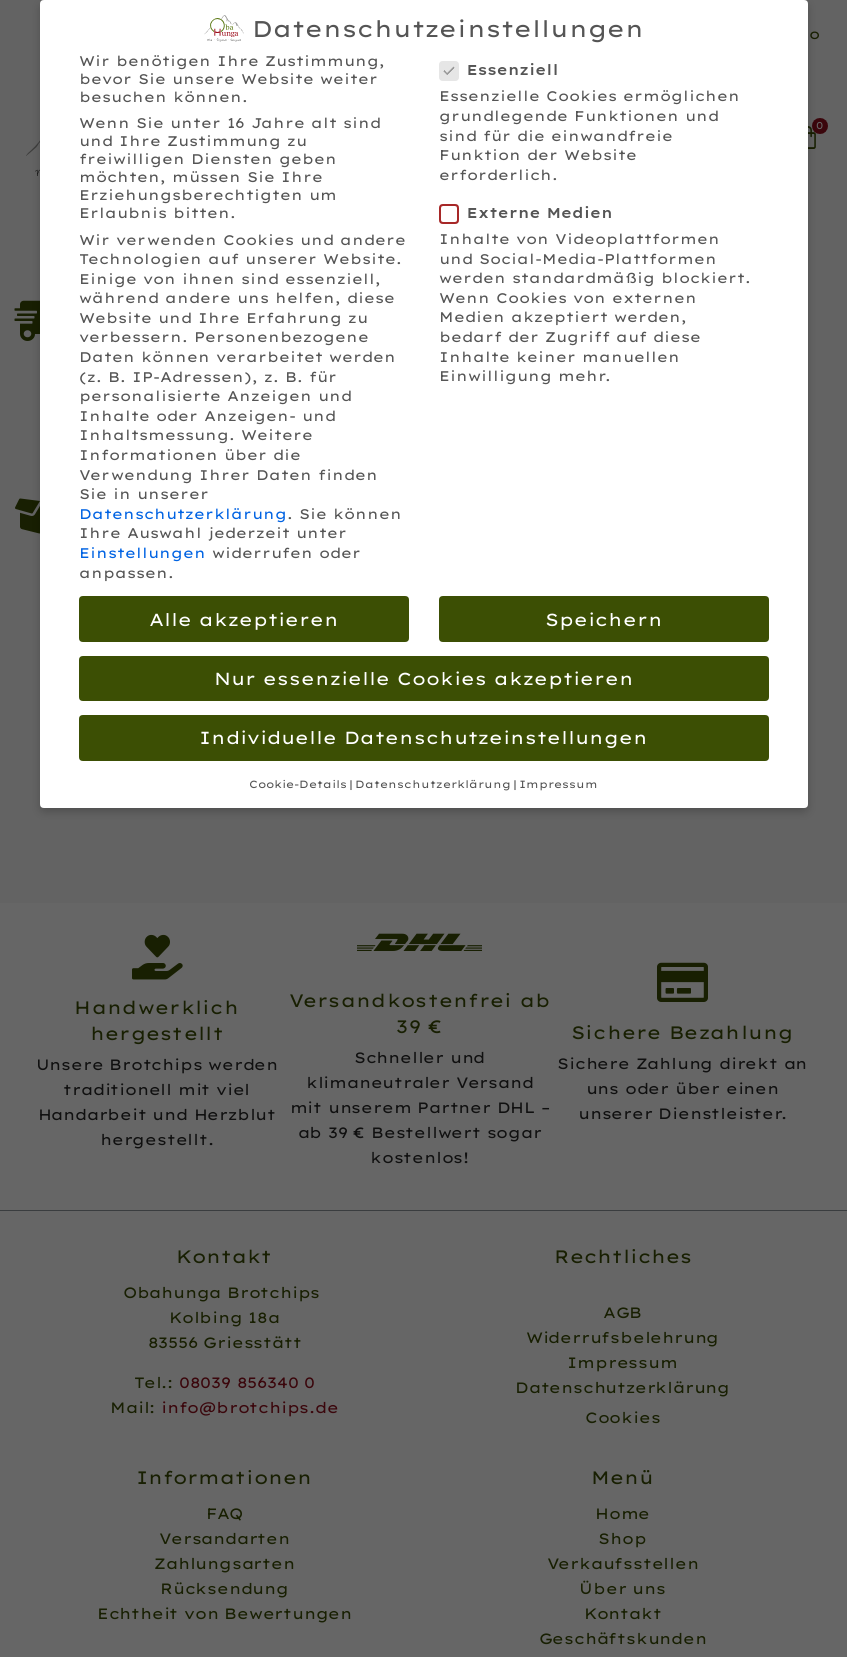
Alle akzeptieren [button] (244, 617)
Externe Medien (532, 212)
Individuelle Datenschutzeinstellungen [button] (423, 736)
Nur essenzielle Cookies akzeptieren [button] (424, 677)
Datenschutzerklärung (183, 513)
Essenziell (505, 69)
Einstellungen (142, 552)
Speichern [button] (604, 617)
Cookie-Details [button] (298, 783)
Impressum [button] (558, 783)
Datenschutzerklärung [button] (433, 783)
